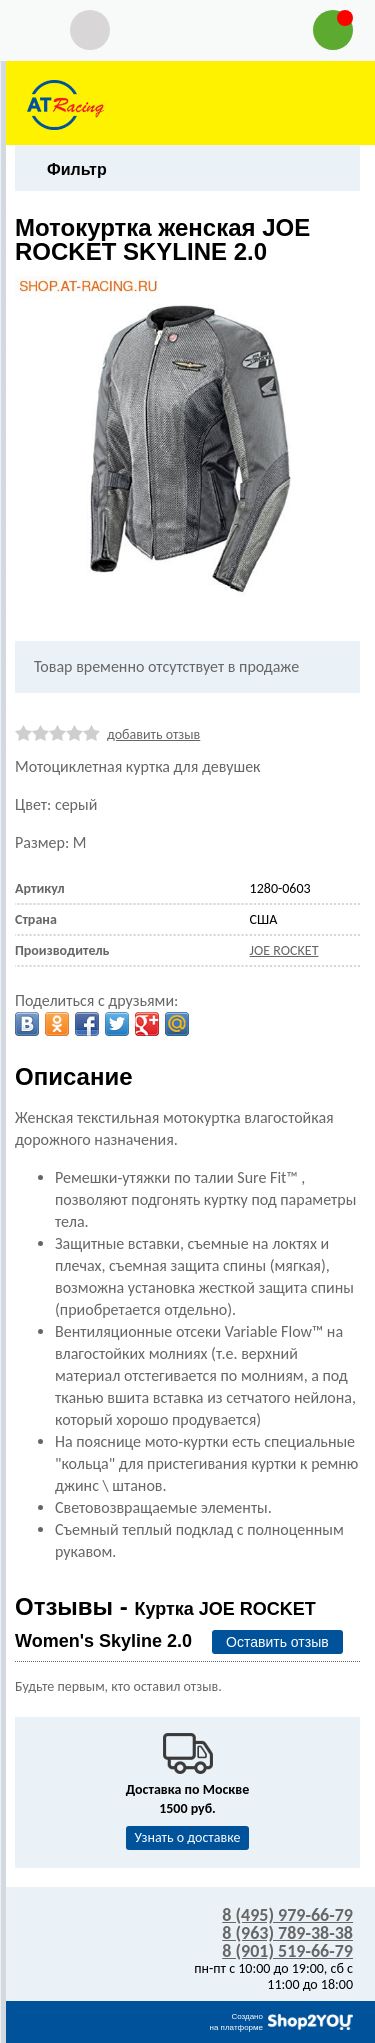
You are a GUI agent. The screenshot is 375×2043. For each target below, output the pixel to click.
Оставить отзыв (277, 1642)
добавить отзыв (153, 734)
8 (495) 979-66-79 (287, 1915)
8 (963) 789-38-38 (287, 1933)
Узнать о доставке (188, 1837)
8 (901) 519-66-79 (287, 1951)
